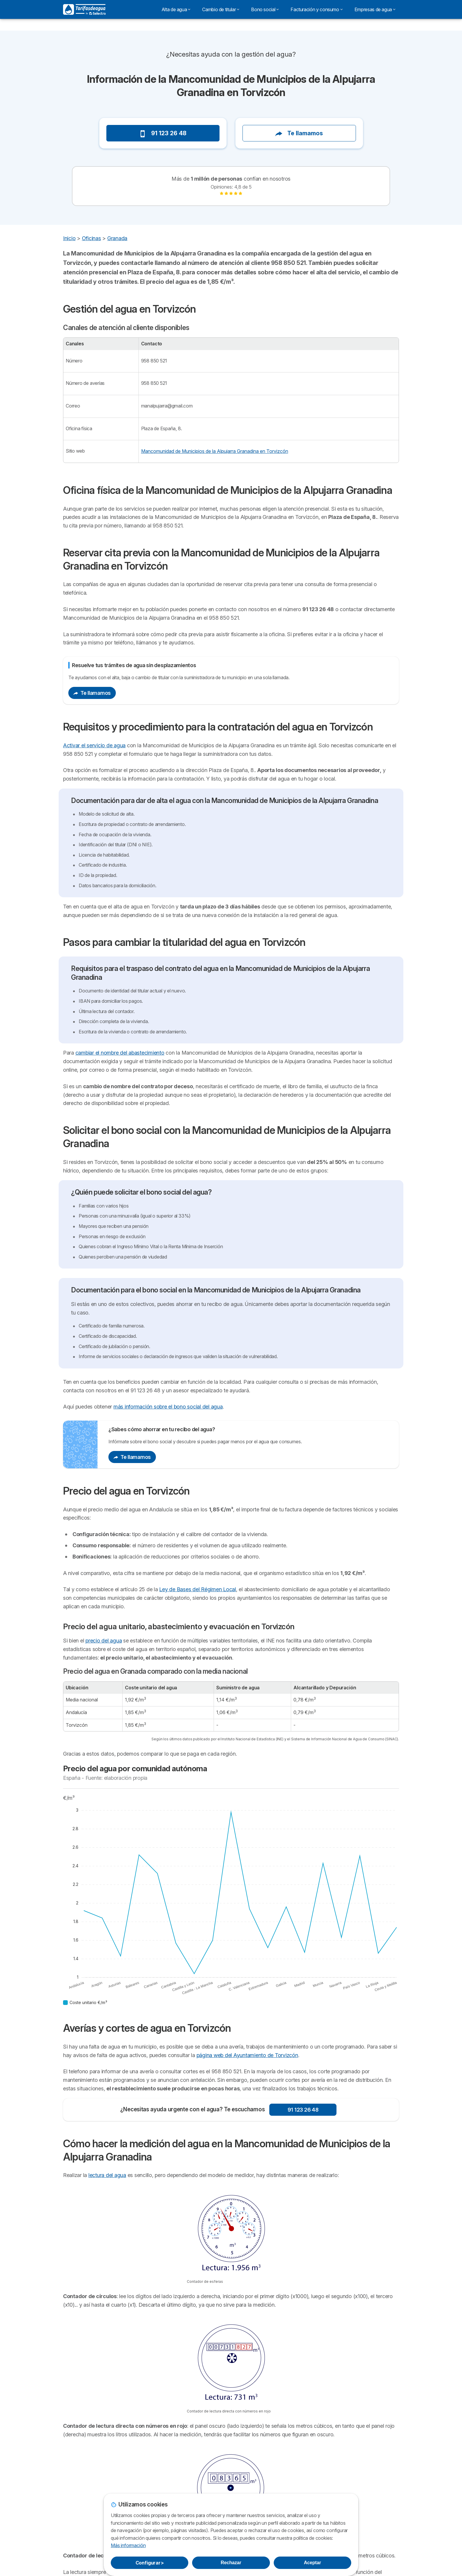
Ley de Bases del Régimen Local (197, 1589)
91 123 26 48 (163, 133)
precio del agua (103, 1640)
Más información (128, 2545)
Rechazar (231, 2562)
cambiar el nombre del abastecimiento (119, 1053)
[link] (231, 193)
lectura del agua (107, 2175)
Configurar (150, 2562)
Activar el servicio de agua (94, 745)
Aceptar (312, 2562)
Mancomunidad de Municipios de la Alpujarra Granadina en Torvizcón (214, 451)
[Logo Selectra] (84, 9)
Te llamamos (299, 133)
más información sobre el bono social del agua (168, 1407)
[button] (74, 115)
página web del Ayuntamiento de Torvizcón (247, 2055)
